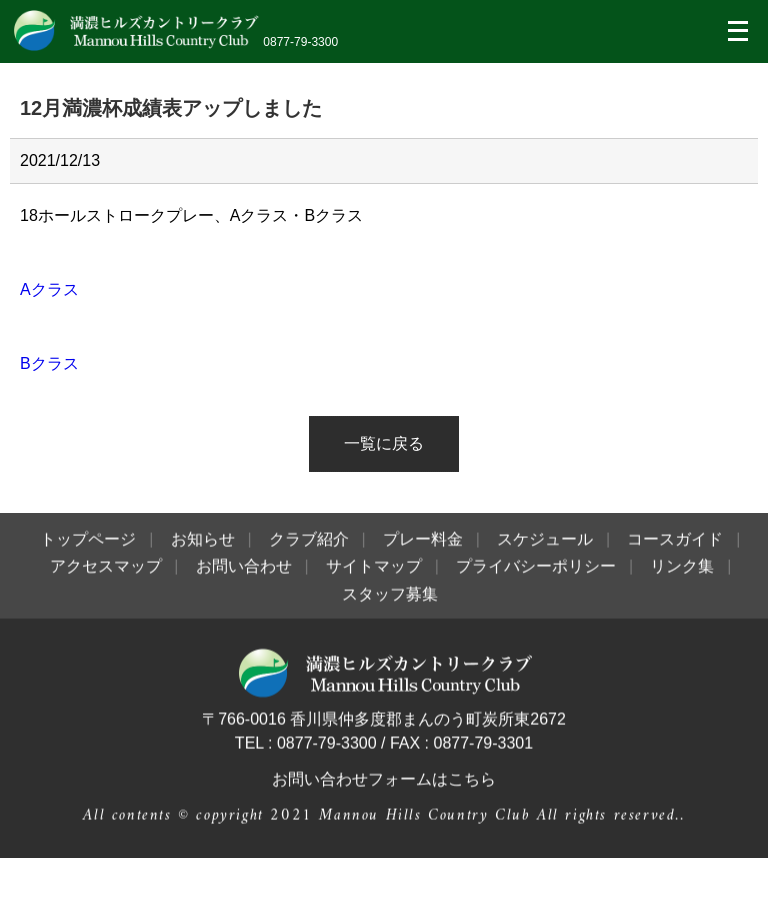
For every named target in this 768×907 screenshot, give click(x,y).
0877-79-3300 (300, 42)
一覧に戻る (384, 443)
